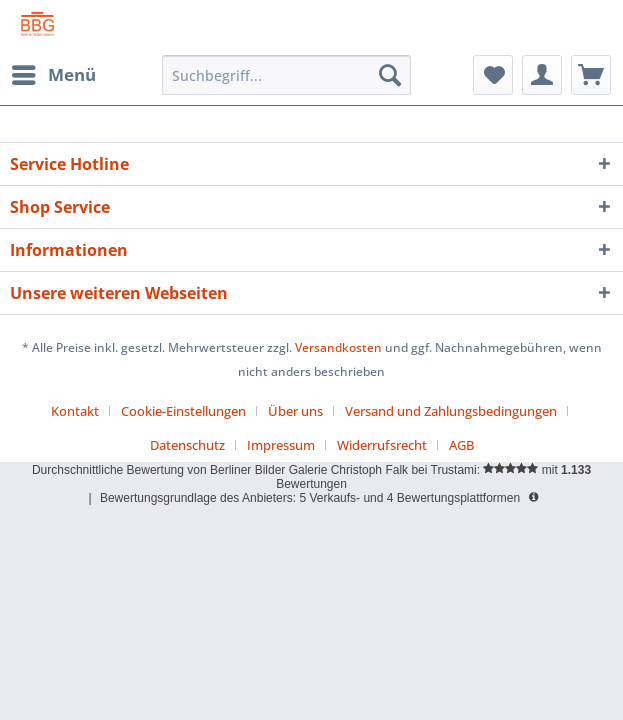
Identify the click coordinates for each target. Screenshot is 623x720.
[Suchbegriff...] (286, 75)
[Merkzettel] (493, 75)
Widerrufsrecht (382, 445)
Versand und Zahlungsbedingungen (451, 411)
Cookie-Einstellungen (183, 411)
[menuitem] (53, 75)
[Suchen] (390, 75)
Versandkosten (338, 347)
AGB (461, 445)
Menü (54, 72)
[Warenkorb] (591, 75)
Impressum (281, 445)
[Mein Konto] (542, 75)
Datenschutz (187, 445)
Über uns (295, 411)
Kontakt (75, 411)
